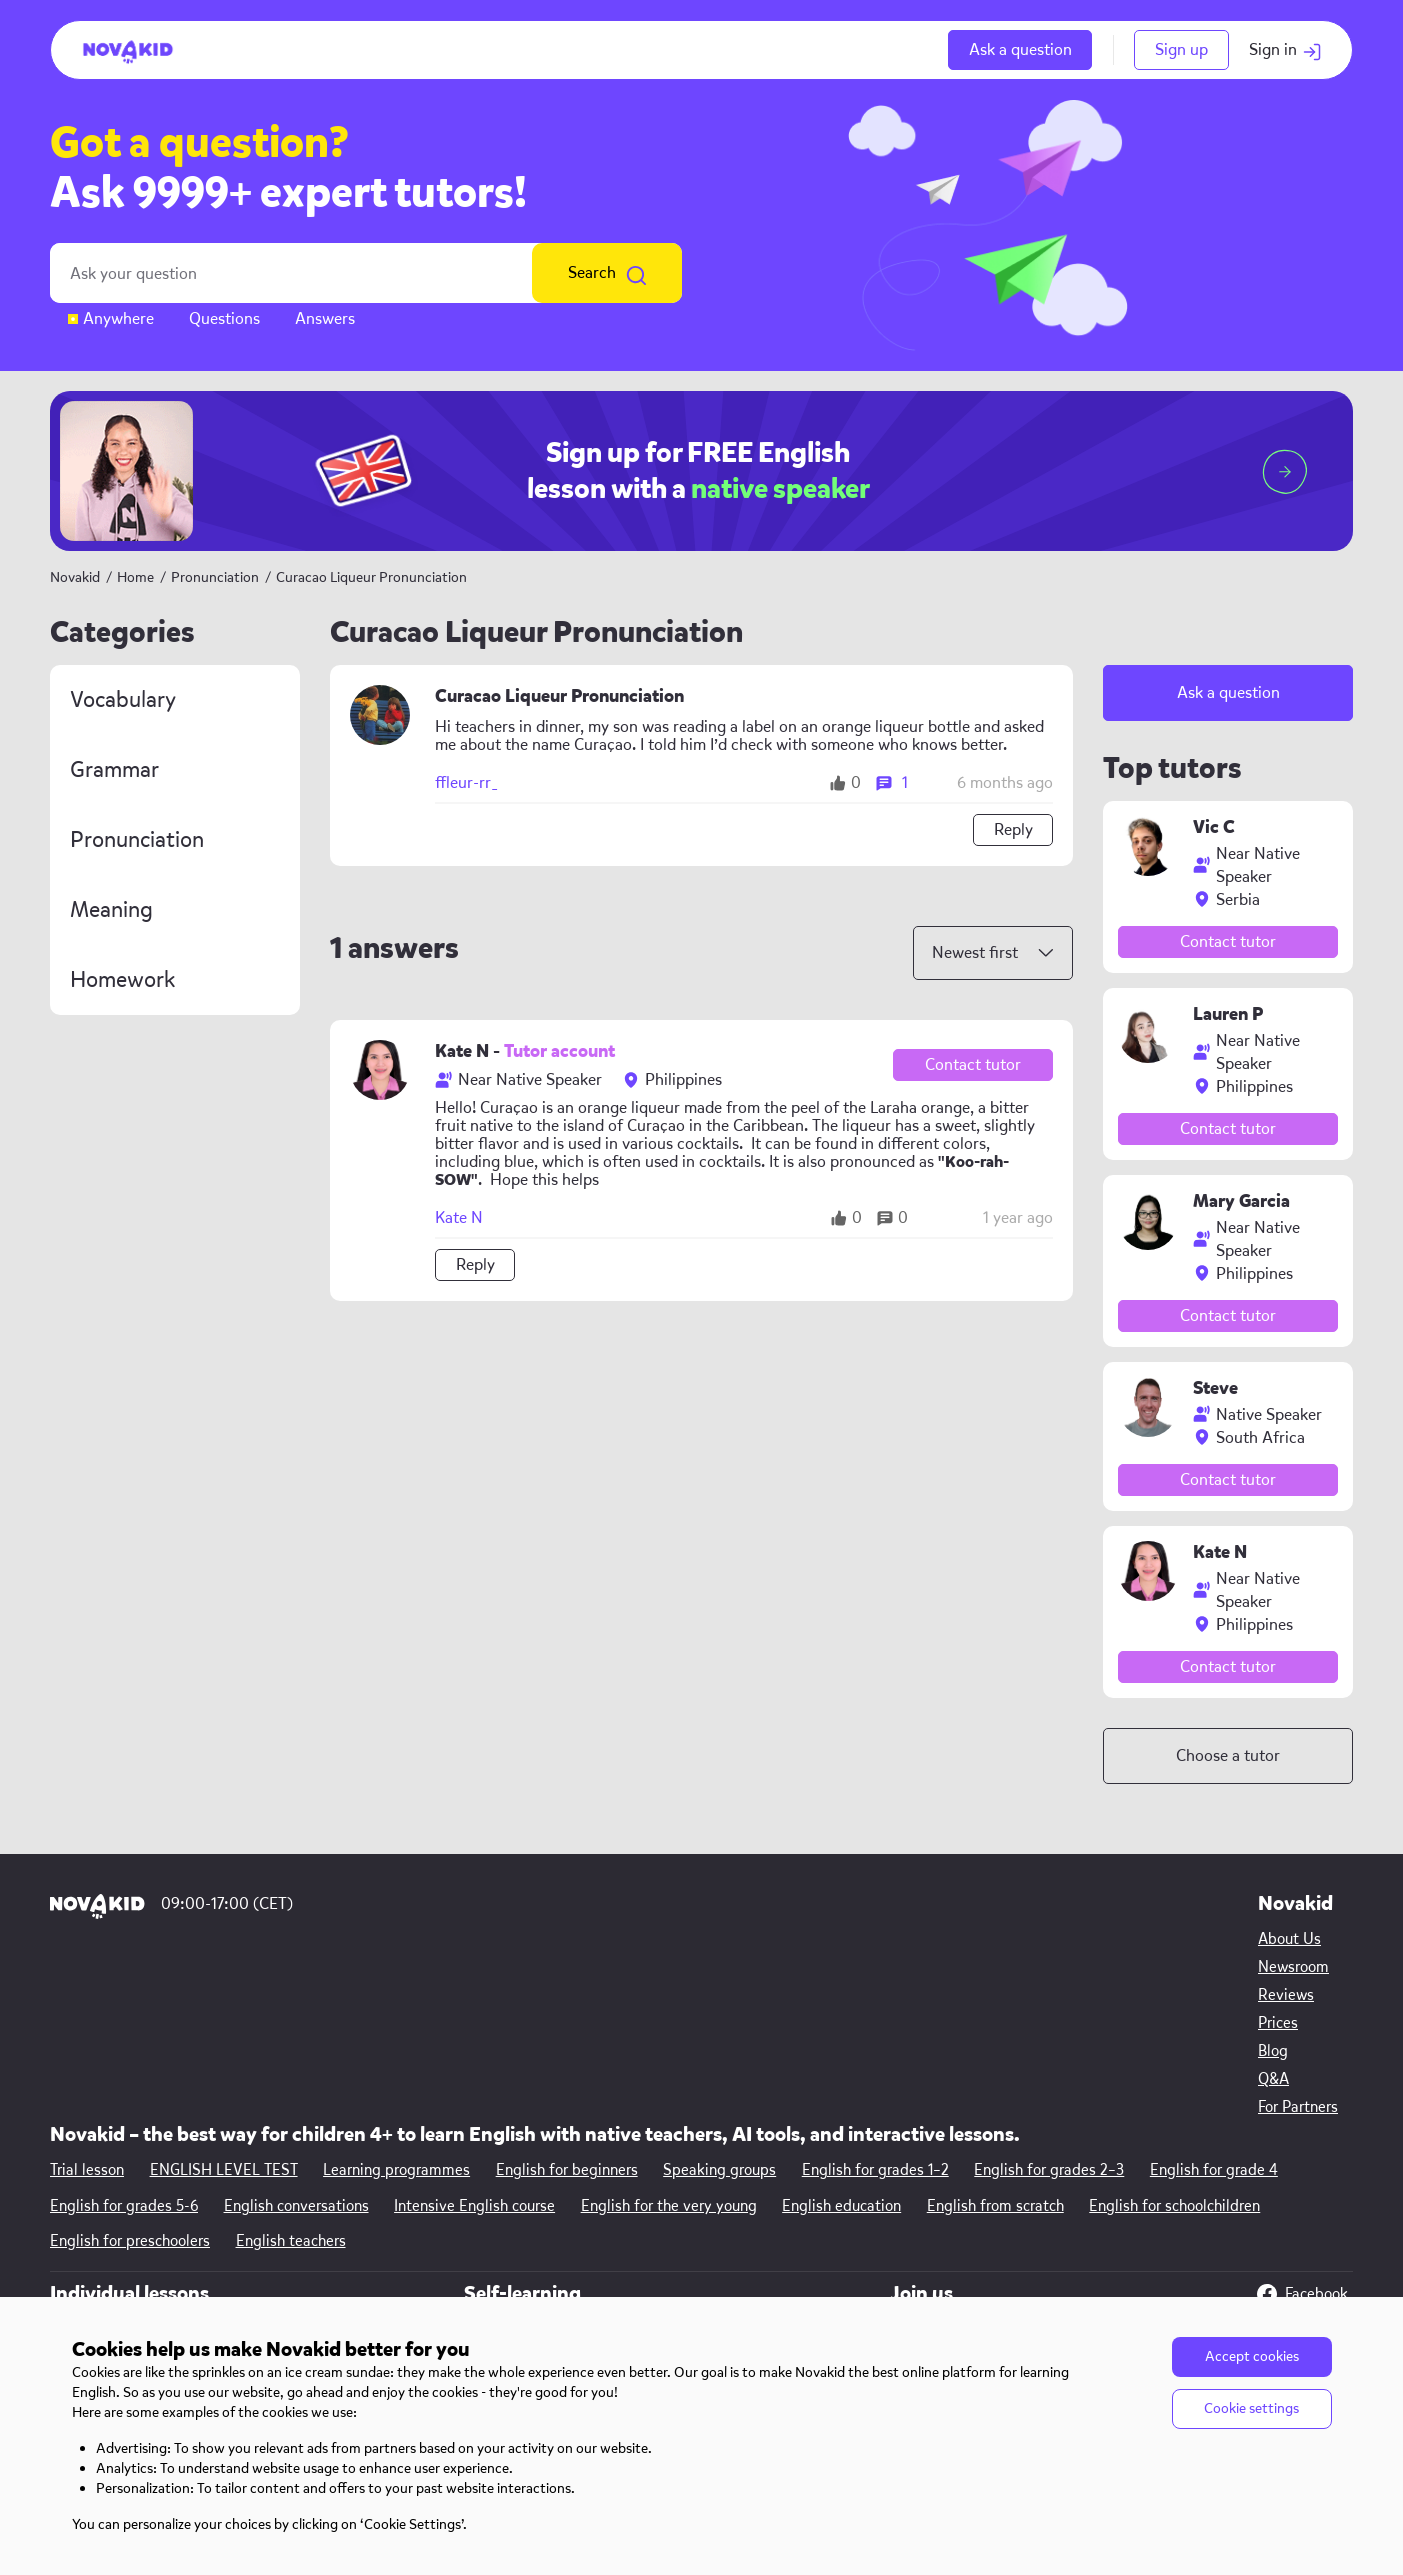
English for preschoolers (130, 2081)
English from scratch (997, 2045)
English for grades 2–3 (1052, 2009)
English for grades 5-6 (124, 2045)
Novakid (75, 577)
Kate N (459, 1218)
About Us (81, 2170)
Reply (1013, 829)
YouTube (1298, 2170)
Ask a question (1020, 49)
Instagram (1305, 2206)
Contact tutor (973, 1064)
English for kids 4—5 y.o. (378, 2170)
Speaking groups (721, 2009)
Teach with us (1018, 2170)
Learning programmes (397, 2009)
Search (607, 273)
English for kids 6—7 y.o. (376, 2198)
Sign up (1181, 49)
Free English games (694, 2170)
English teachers (291, 2081)
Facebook (1302, 2134)
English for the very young (670, 2045)
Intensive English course (475, 2045)
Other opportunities (1039, 2198)
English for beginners (568, 2009)
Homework (122, 980)
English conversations (296, 2045)
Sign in (1285, 49)
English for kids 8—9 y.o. (378, 2226)
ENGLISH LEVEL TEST (224, 2009)
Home (135, 577)
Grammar (114, 770)
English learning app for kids (725, 2198)
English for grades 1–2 (877, 2009)
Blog (65, 2282)
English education (843, 2045)
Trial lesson (87, 2009)
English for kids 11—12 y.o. (381, 2282)
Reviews (78, 2226)
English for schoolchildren (1177, 2045)
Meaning (111, 910)
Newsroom (85, 2198)
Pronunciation (216, 577)
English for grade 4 (1217, 2009)
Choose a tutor (1228, 1755)
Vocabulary (123, 700)
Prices (70, 2254)
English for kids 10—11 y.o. (381, 2254)
